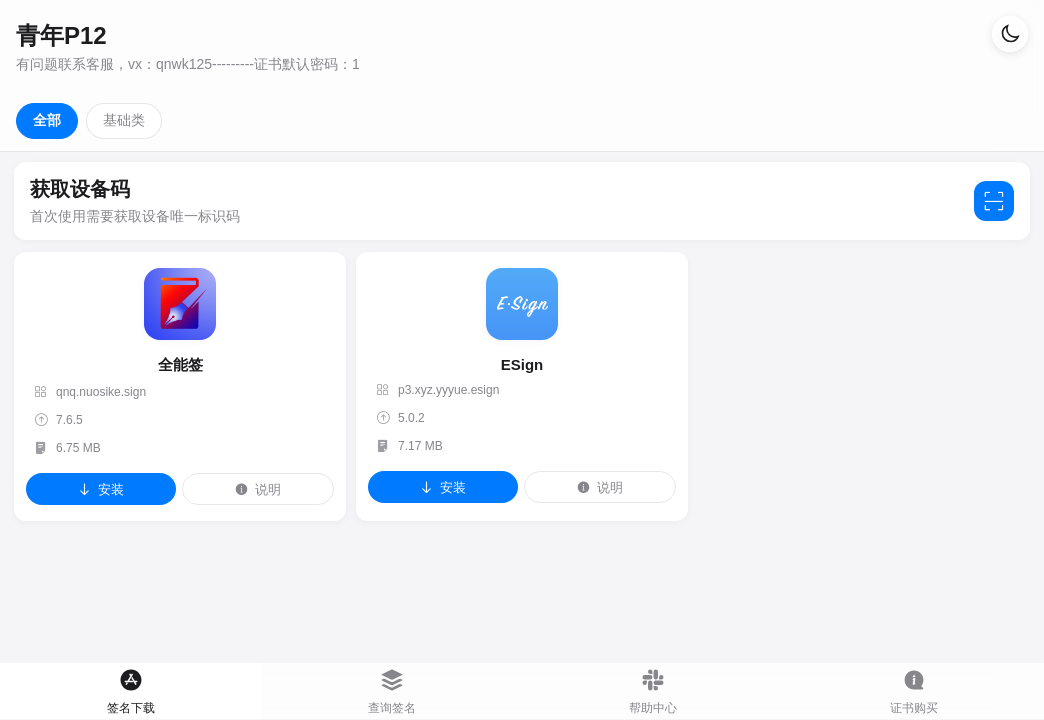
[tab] (130, 691)
